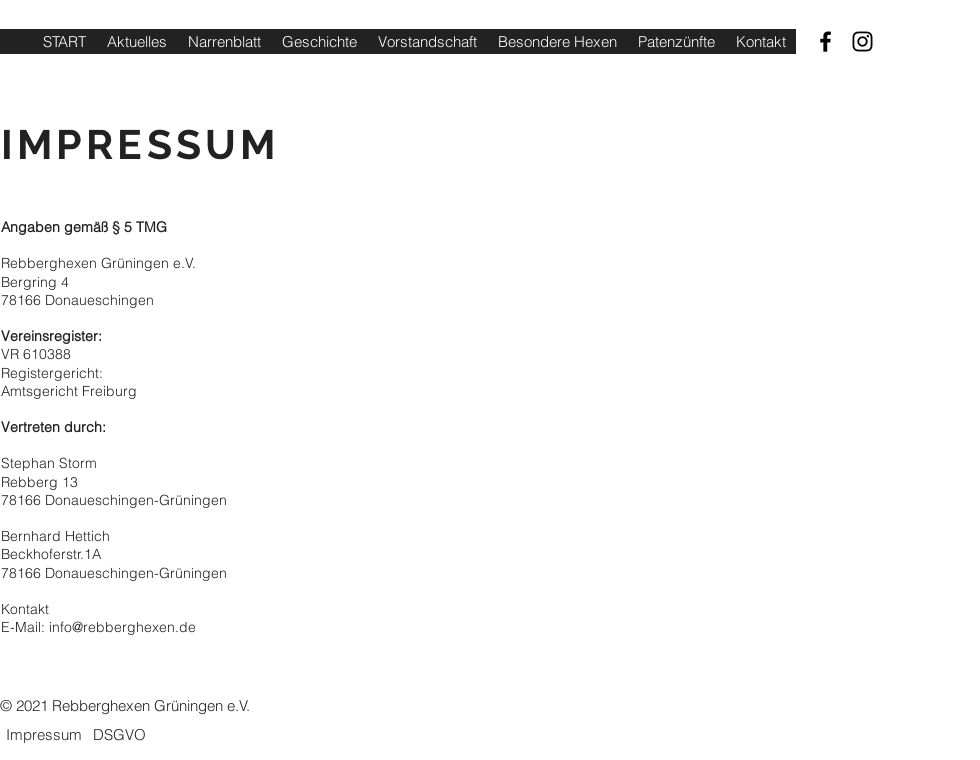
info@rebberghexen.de (122, 627)
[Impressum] (44, 735)
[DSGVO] (119, 735)
